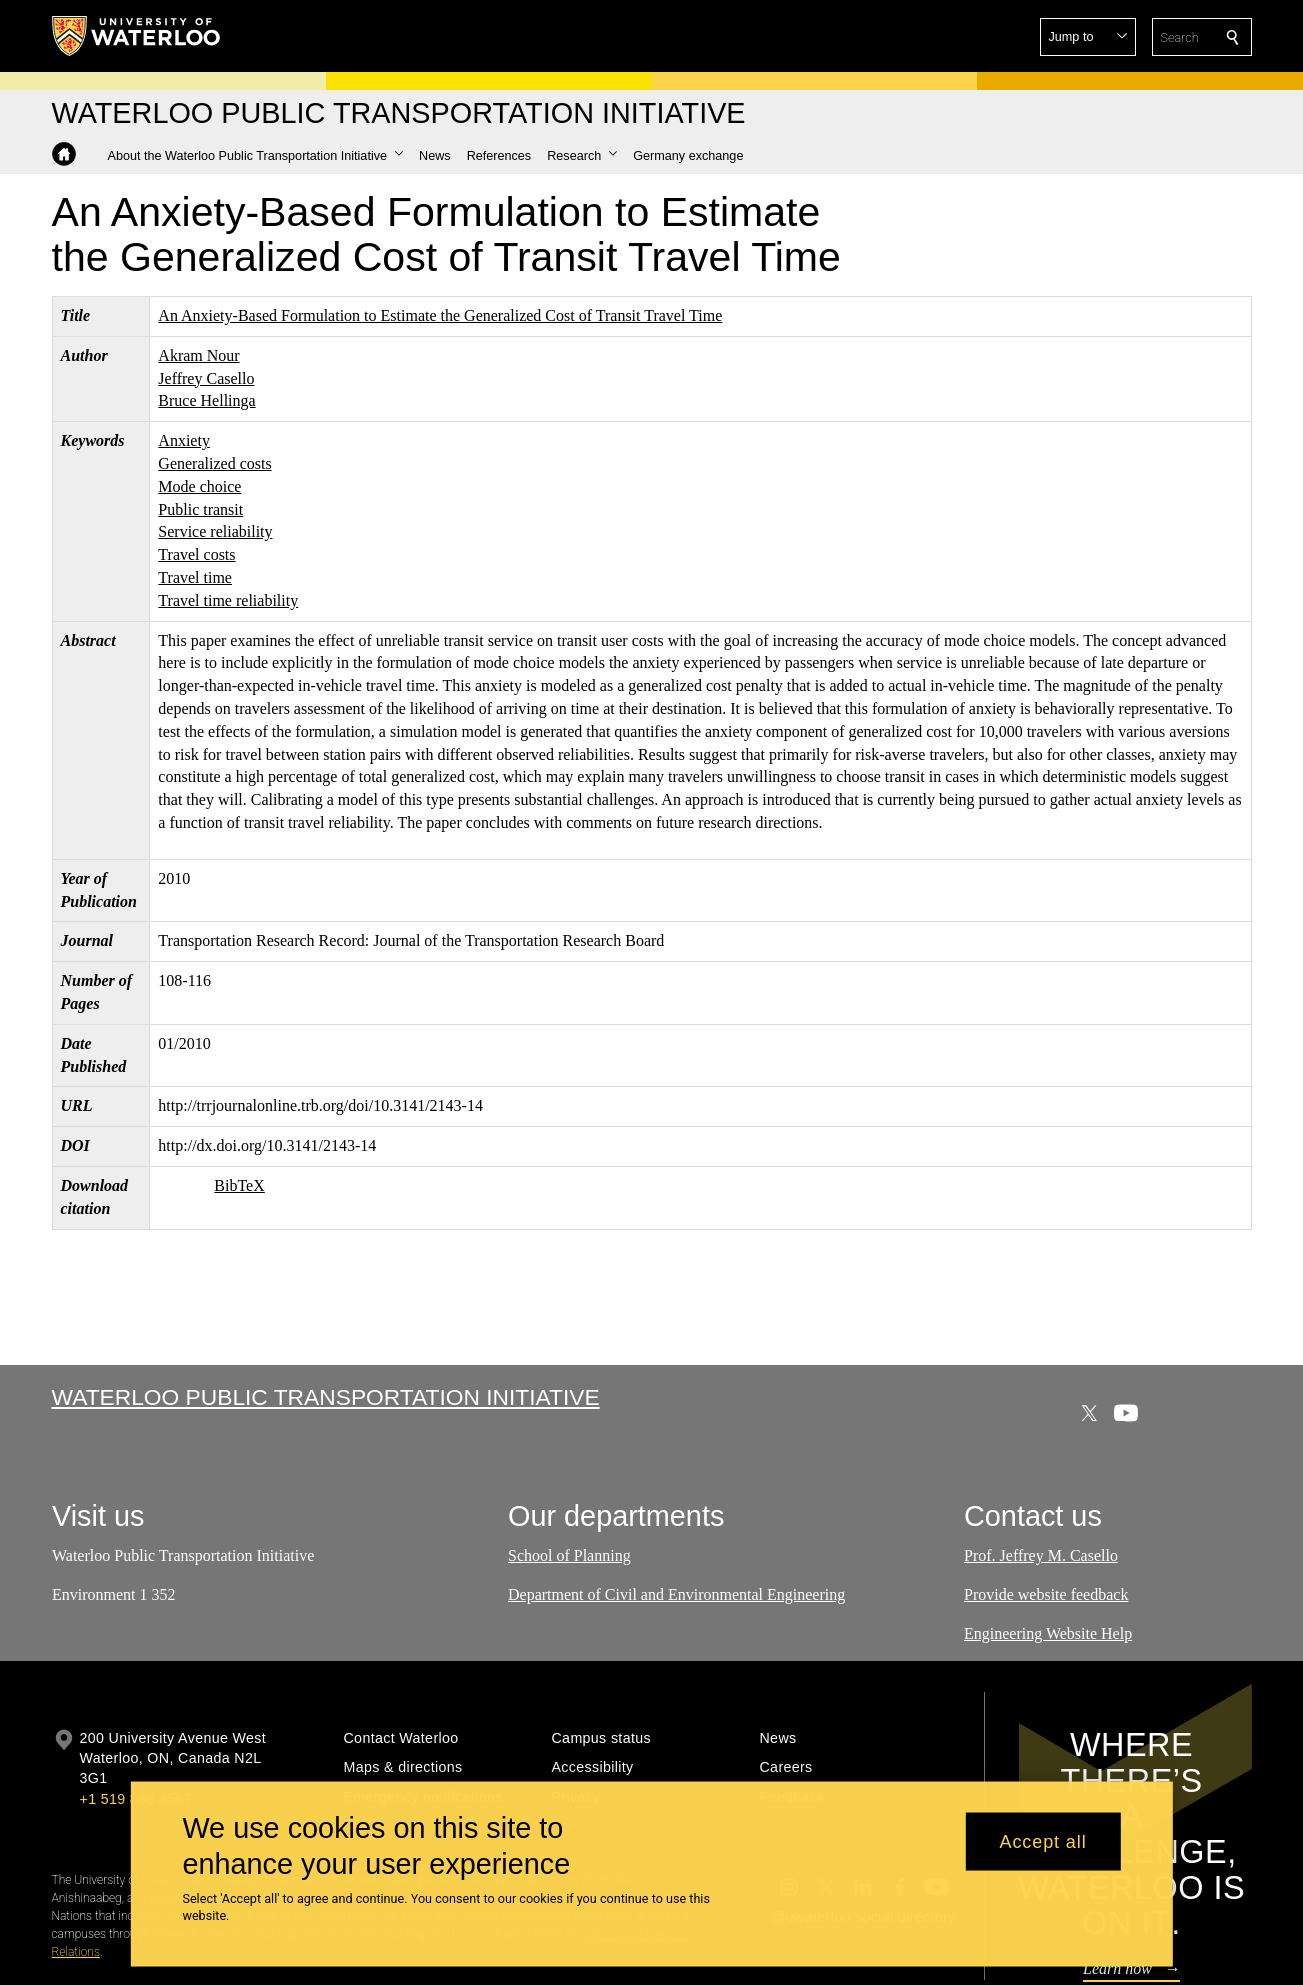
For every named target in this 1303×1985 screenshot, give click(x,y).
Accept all (1043, 1841)
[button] (1088, 37)
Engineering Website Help (1048, 1632)
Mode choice (199, 486)
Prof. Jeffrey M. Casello (1041, 1555)
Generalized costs (214, 463)
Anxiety (184, 440)
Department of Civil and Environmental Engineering (676, 1593)
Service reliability (215, 531)
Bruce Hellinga (206, 400)
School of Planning (569, 1555)
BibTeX (239, 1185)
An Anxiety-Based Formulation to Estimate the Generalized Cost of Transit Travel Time (440, 315)
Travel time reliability (228, 600)
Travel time (195, 577)
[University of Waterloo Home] (137, 36)
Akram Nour (198, 355)
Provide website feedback (1046, 1593)
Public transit (200, 509)
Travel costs (196, 554)
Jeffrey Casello (206, 378)
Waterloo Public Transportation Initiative (326, 1397)
